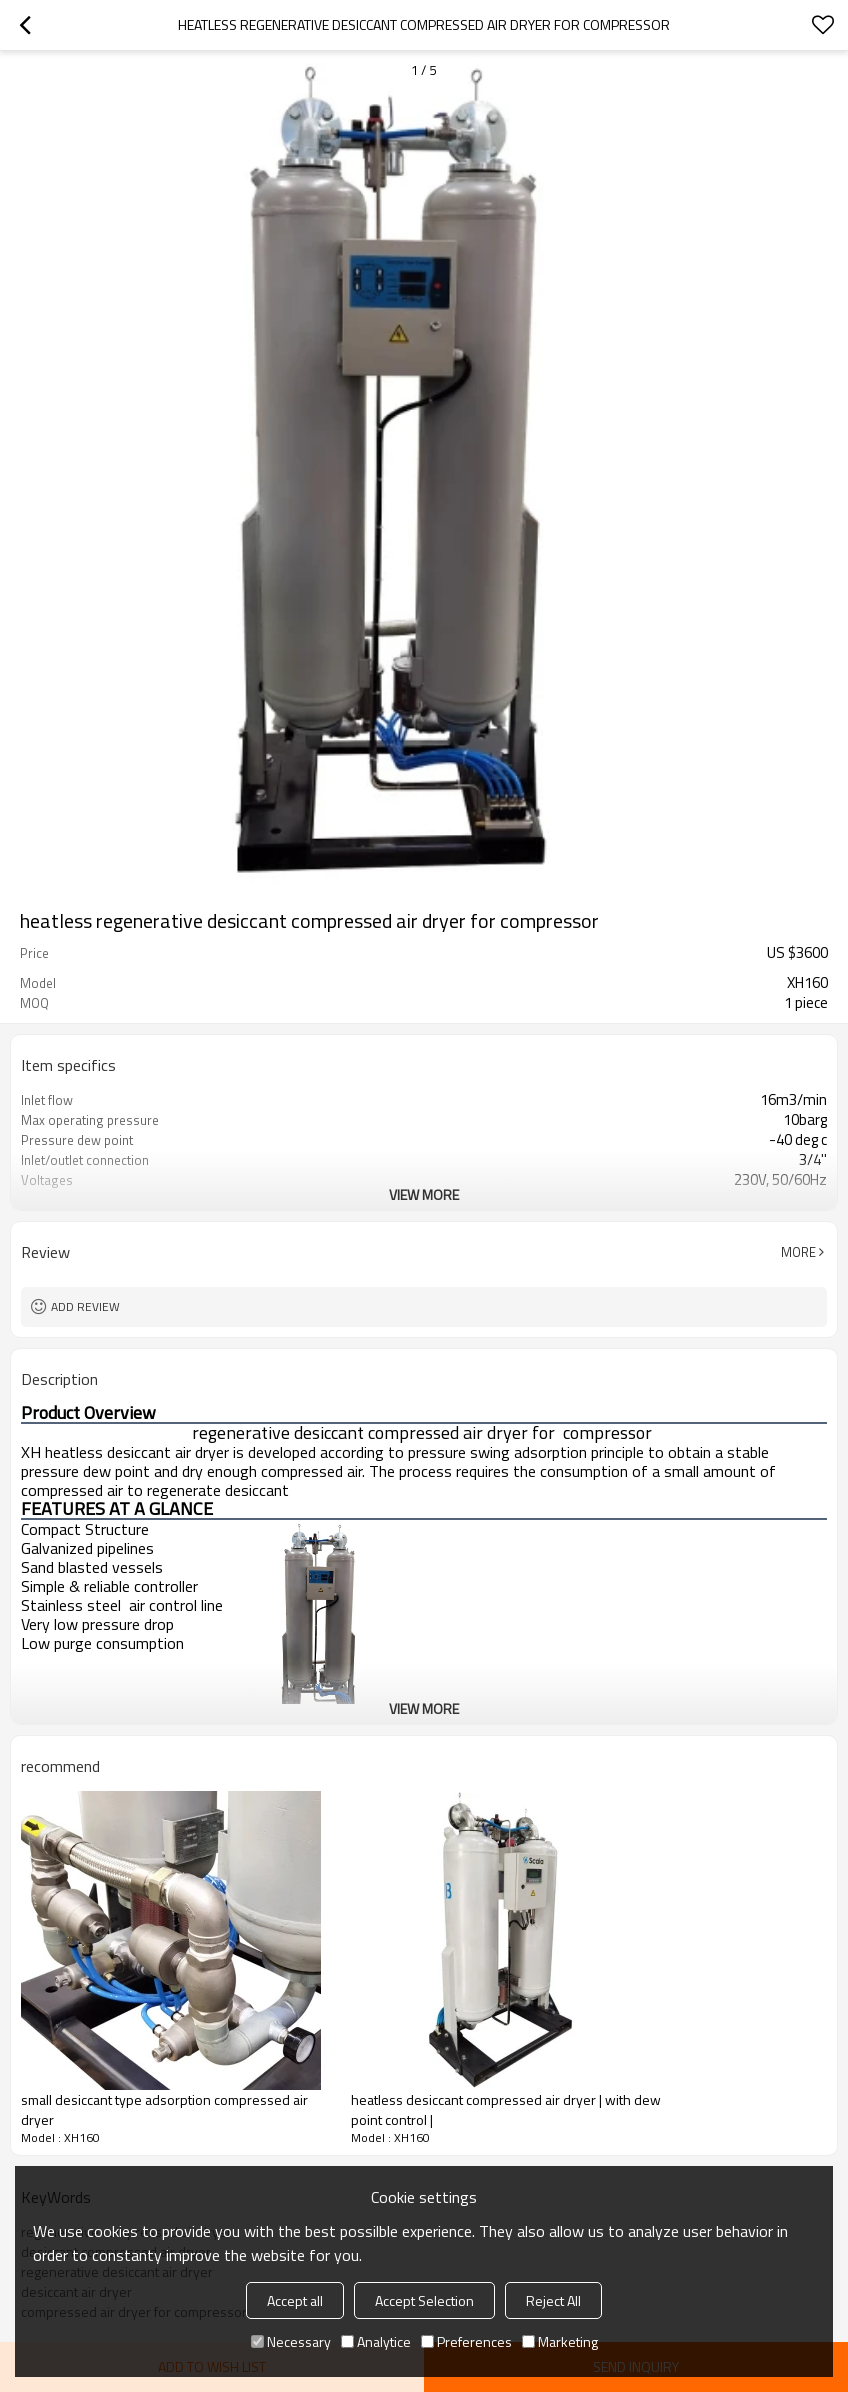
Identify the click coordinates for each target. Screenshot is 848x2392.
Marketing (560, 2341)
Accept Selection (424, 2300)
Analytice (376, 2341)
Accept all (295, 2300)
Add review (85, 1306)
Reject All (553, 2300)
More (798, 1252)
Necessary (291, 2341)
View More (424, 1194)
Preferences (466, 2341)
